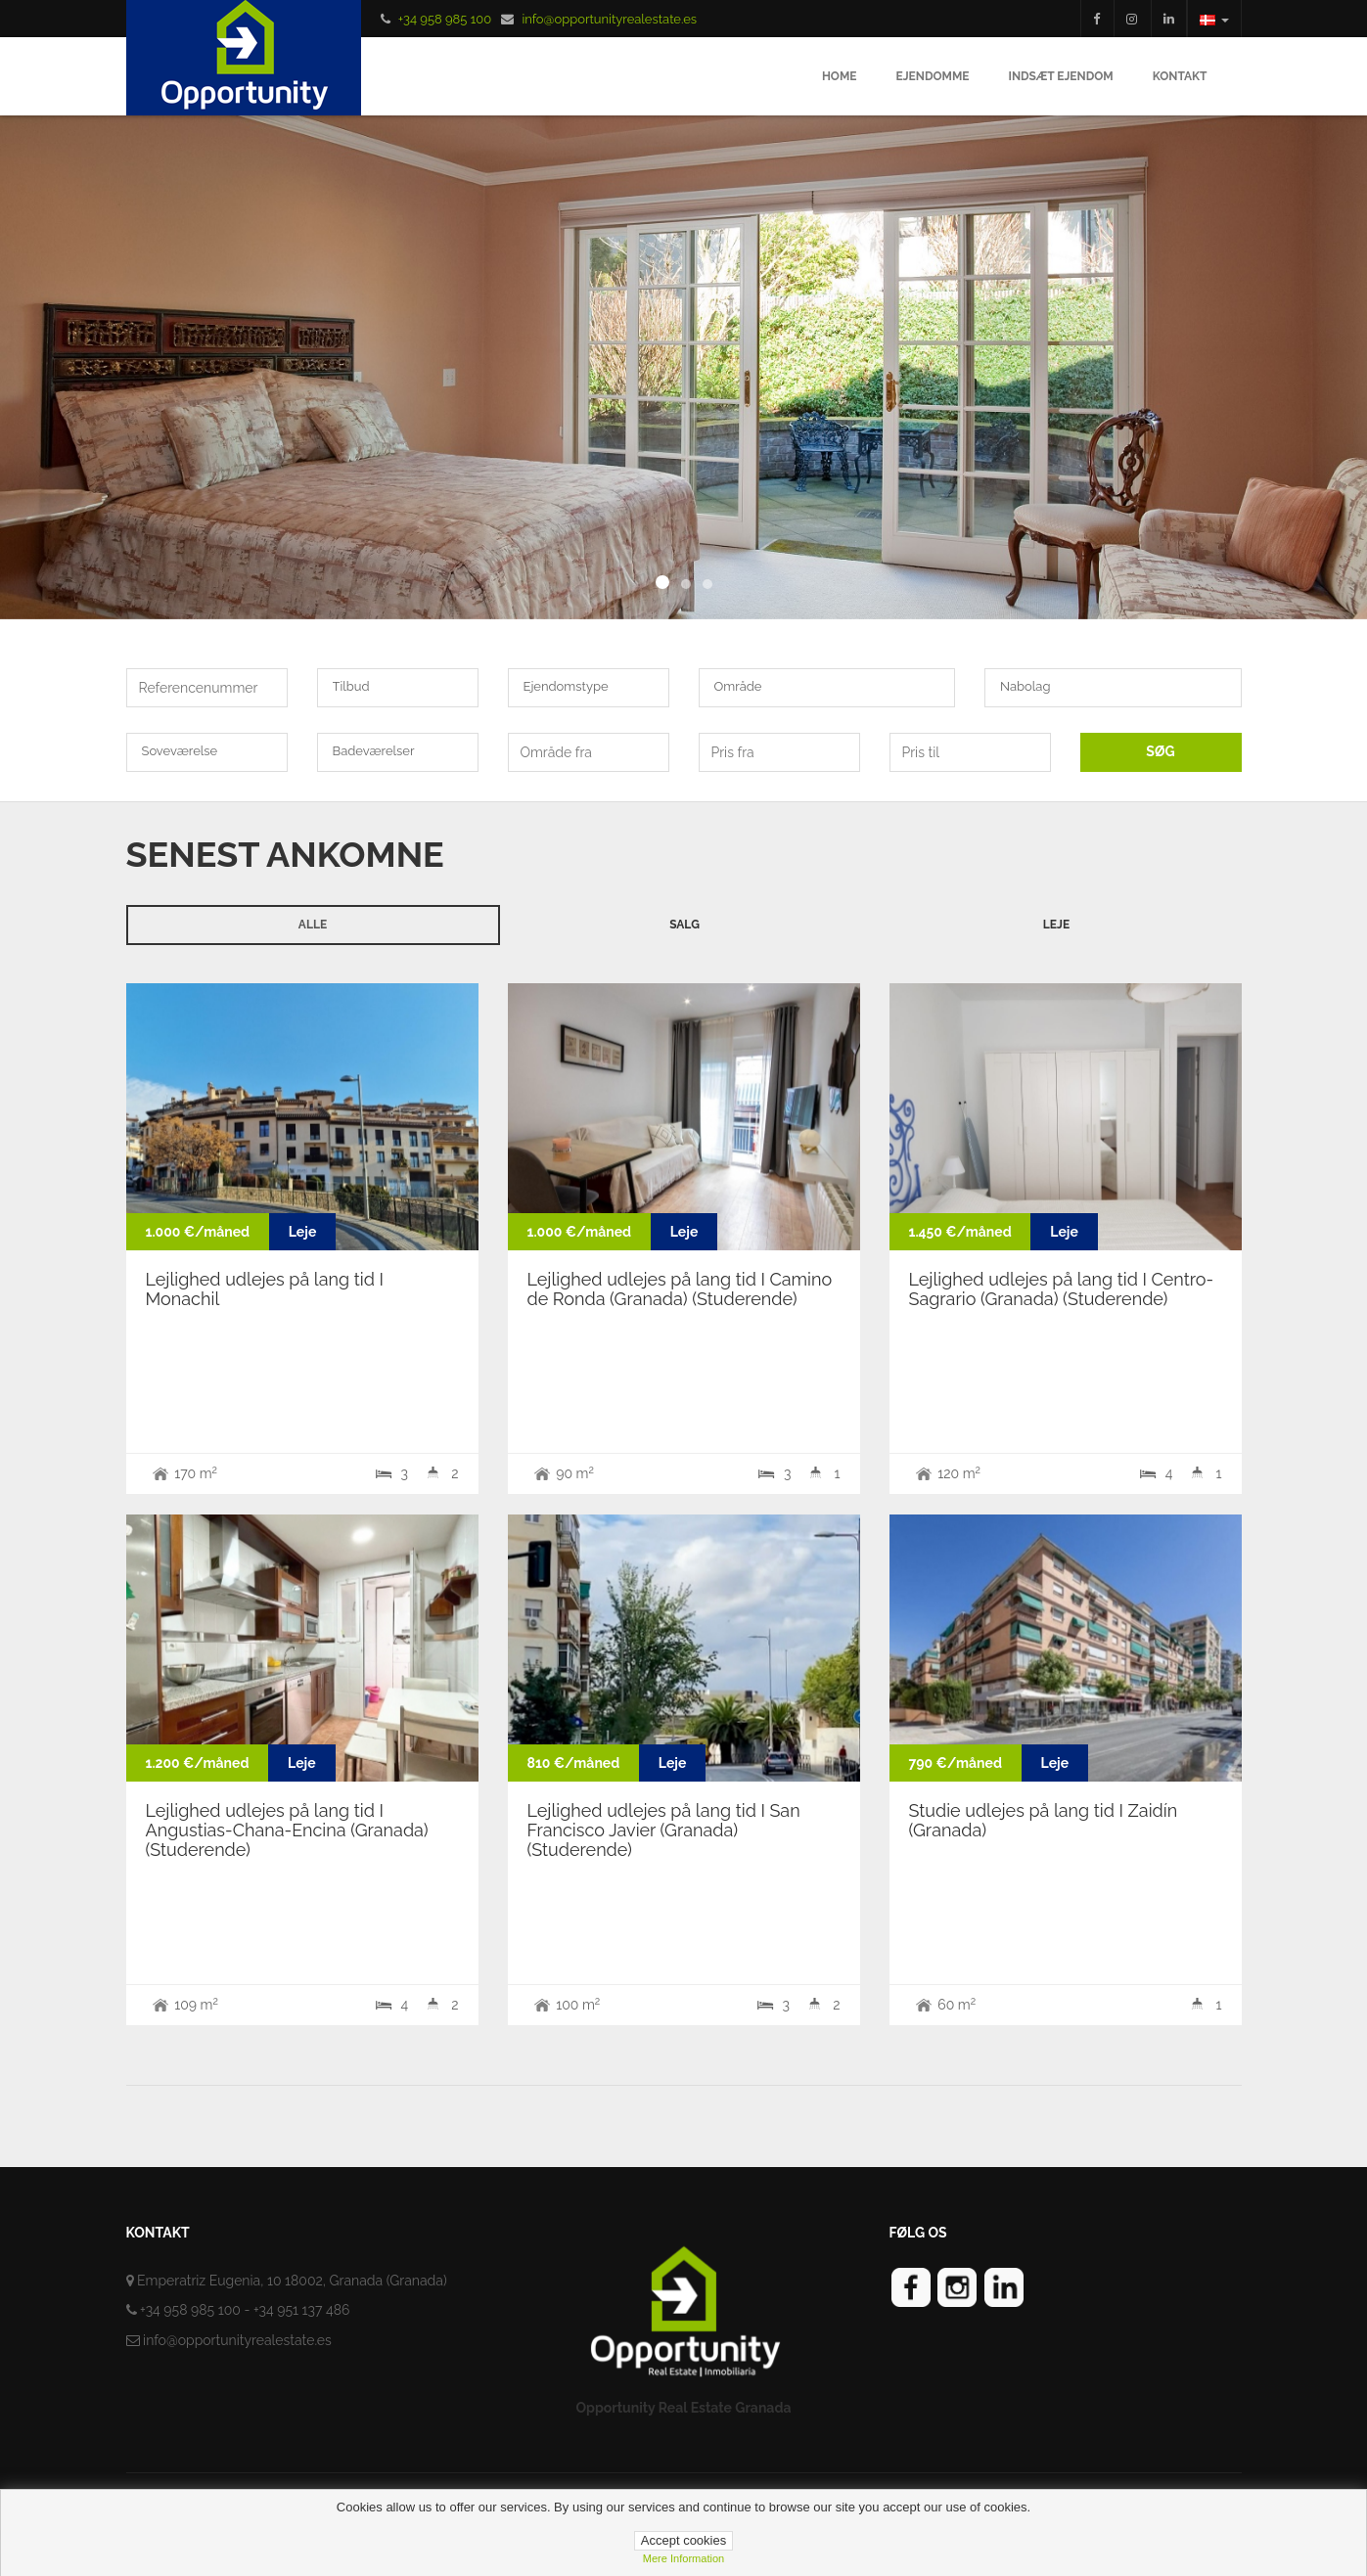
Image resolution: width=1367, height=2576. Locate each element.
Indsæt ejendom (1060, 76)
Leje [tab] (1056, 924)
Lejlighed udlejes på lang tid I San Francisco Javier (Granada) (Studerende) (663, 1830)
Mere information (684, 2558)
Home (839, 76)
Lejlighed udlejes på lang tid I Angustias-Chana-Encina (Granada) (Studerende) (287, 1830)
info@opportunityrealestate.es (609, 19)
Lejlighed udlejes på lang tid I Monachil (265, 1289)
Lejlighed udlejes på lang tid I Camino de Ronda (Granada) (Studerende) (680, 1289)
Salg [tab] (684, 924)
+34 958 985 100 (444, 19)
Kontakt (1180, 76)
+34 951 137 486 (301, 2310)
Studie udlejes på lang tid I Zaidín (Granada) (1043, 1820)
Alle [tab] (312, 924)
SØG (1160, 751)
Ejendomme (932, 76)
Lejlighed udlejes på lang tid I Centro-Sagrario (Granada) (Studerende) (1061, 1289)
